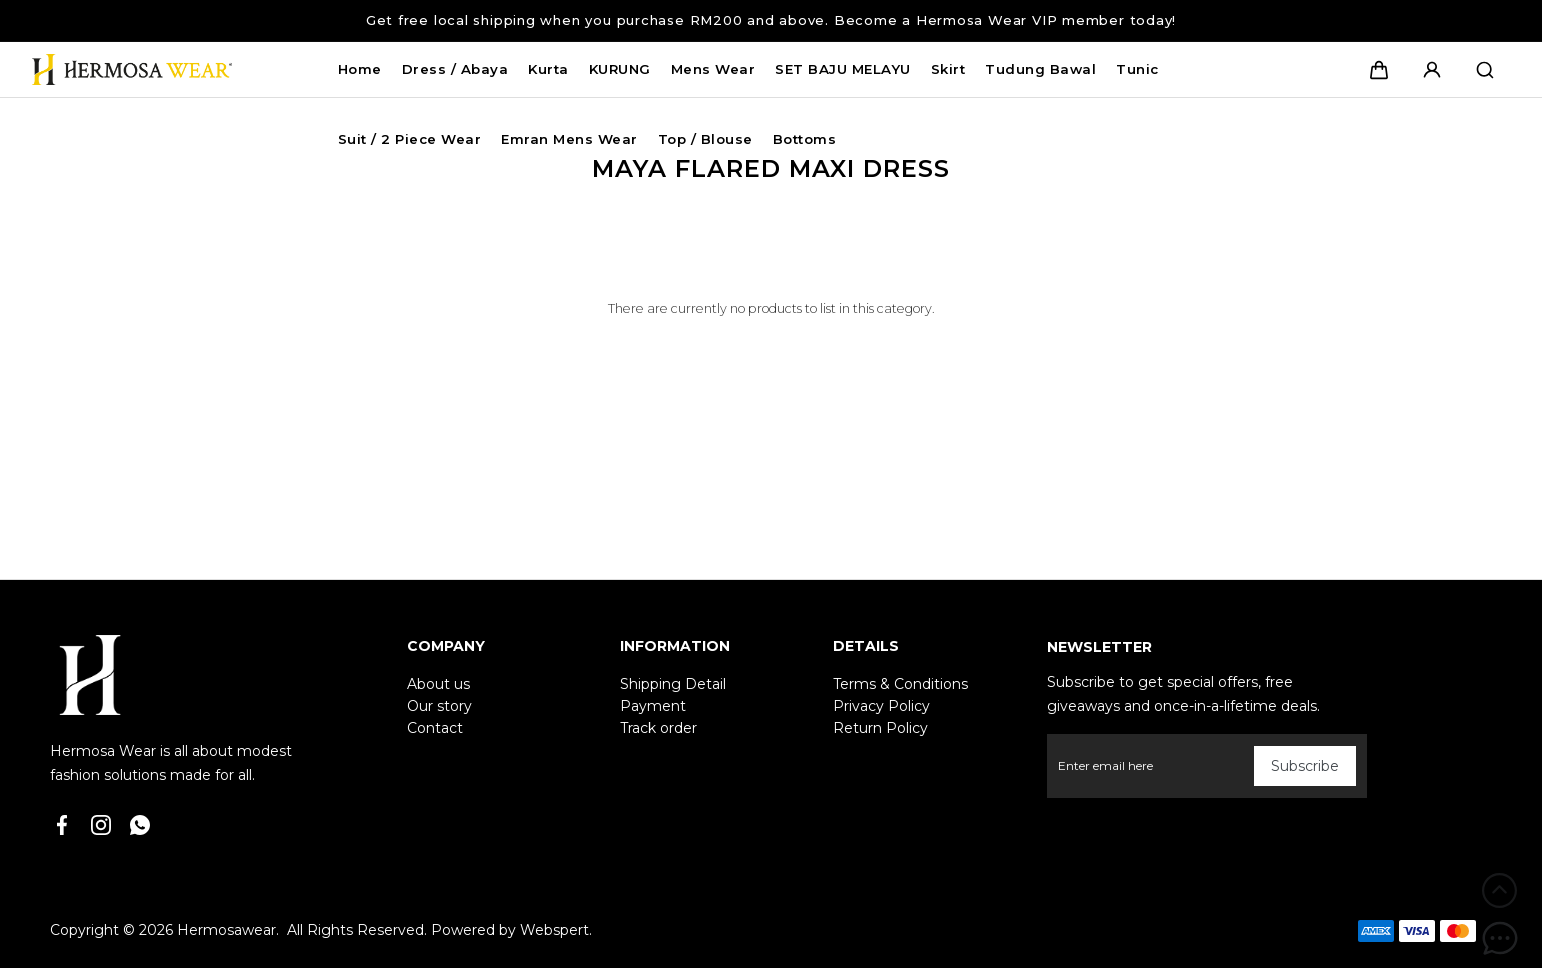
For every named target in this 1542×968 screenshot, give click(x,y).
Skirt (948, 69)
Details (866, 646)
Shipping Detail (673, 684)
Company (446, 646)
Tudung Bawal (1040, 69)
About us (438, 684)
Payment (653, 706)
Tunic (1137, 69)
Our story (439, 706)
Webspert (554, 930)
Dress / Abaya (455, 69)
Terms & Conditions (900, 684)
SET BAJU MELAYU (843, 69)
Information (675, 646)
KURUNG (620, 69)
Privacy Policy (881, 706)
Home (360, 69)
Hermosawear (226, 930)
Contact (435, 728)
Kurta (548, 69)
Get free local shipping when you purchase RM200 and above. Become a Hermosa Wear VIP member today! (771, 20)
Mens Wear (713, 69)
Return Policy (880, 728)
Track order (658, 728)
